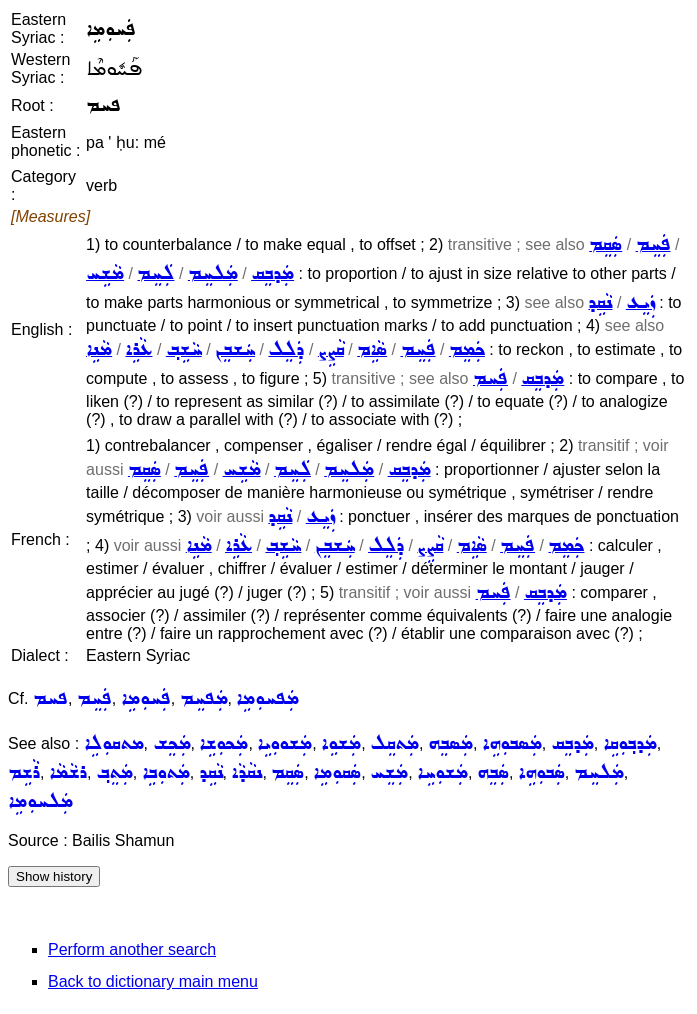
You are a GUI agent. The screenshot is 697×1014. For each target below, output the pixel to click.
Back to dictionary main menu (153, 981)
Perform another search (132, 949)
